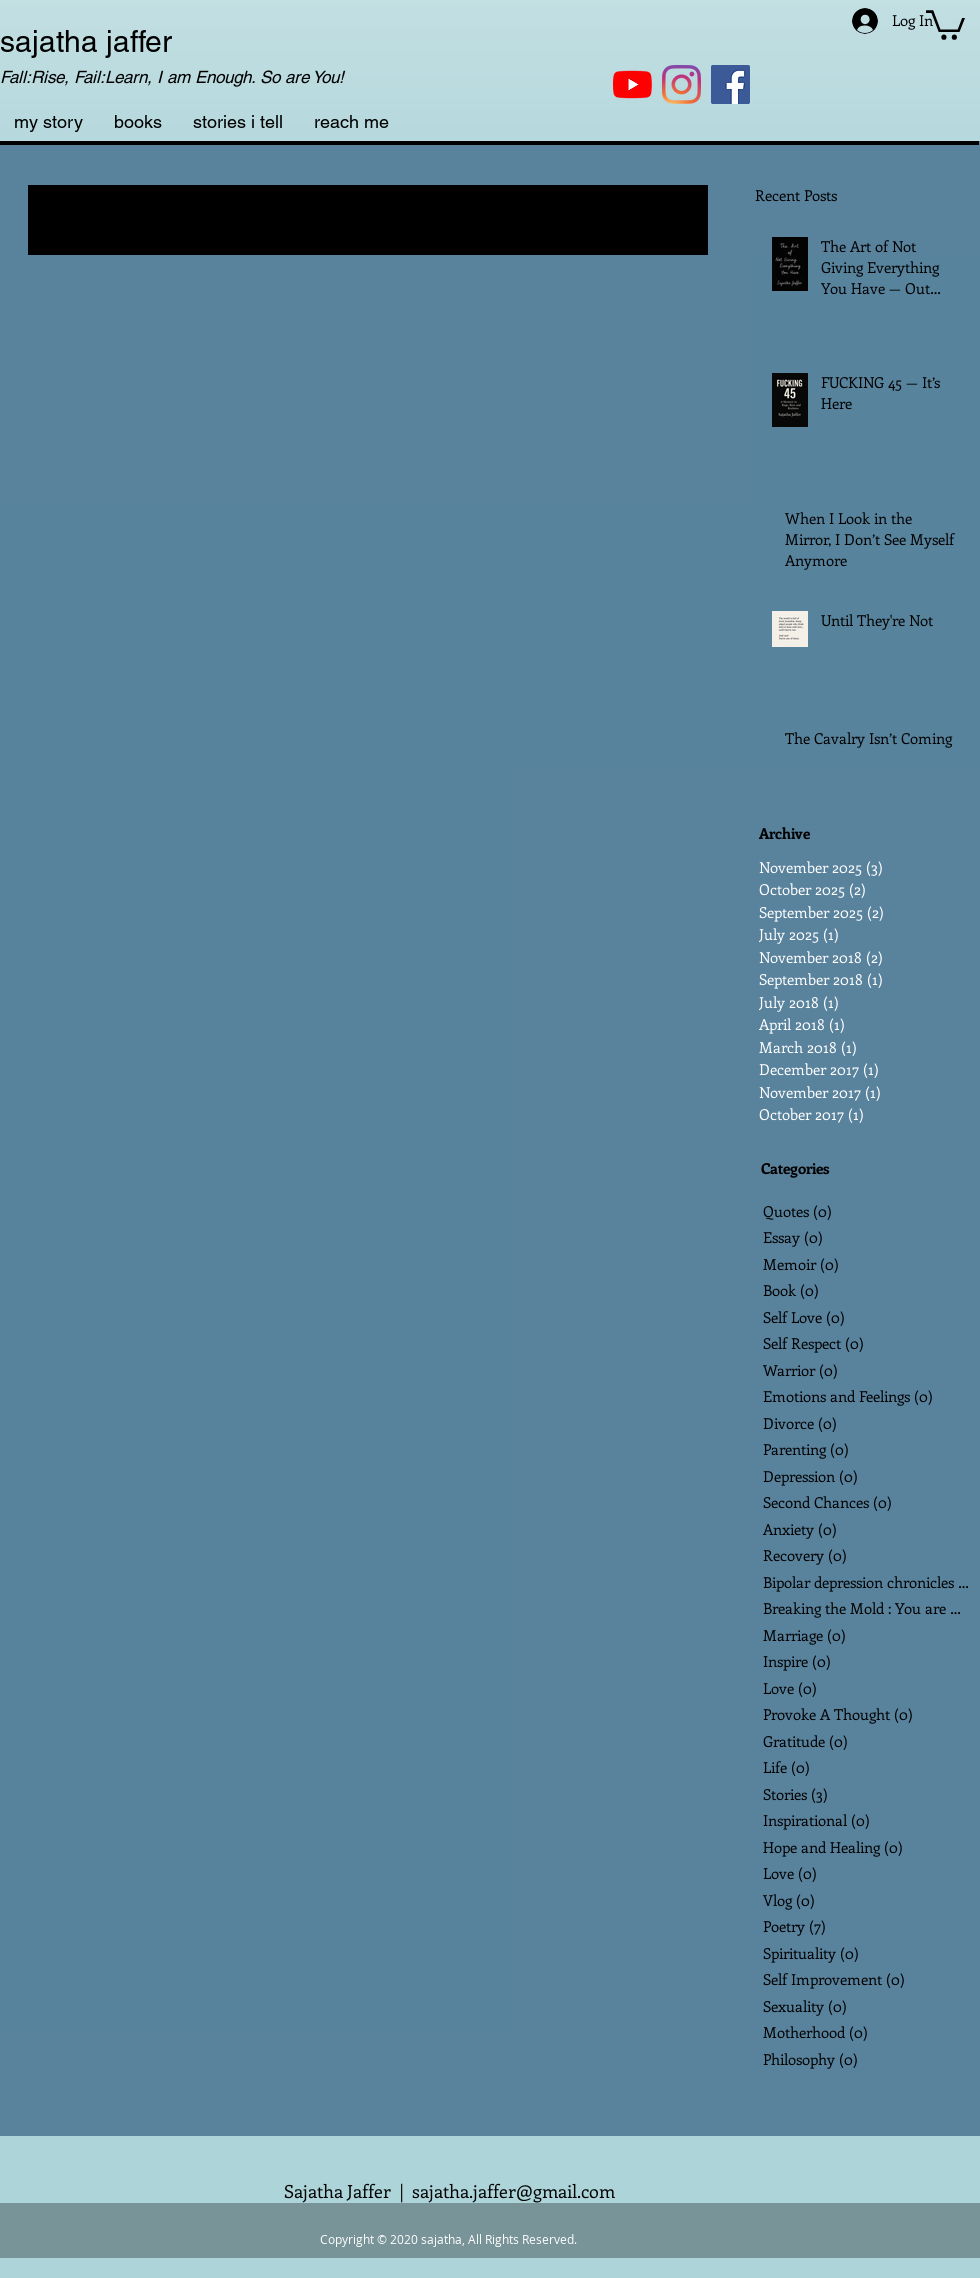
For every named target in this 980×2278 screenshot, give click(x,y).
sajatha (49, 41)
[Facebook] (730, 84)
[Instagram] (681, 84)
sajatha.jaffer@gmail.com (513, 2191)
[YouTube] (632, 84)
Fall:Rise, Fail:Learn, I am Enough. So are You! (172, 77)
